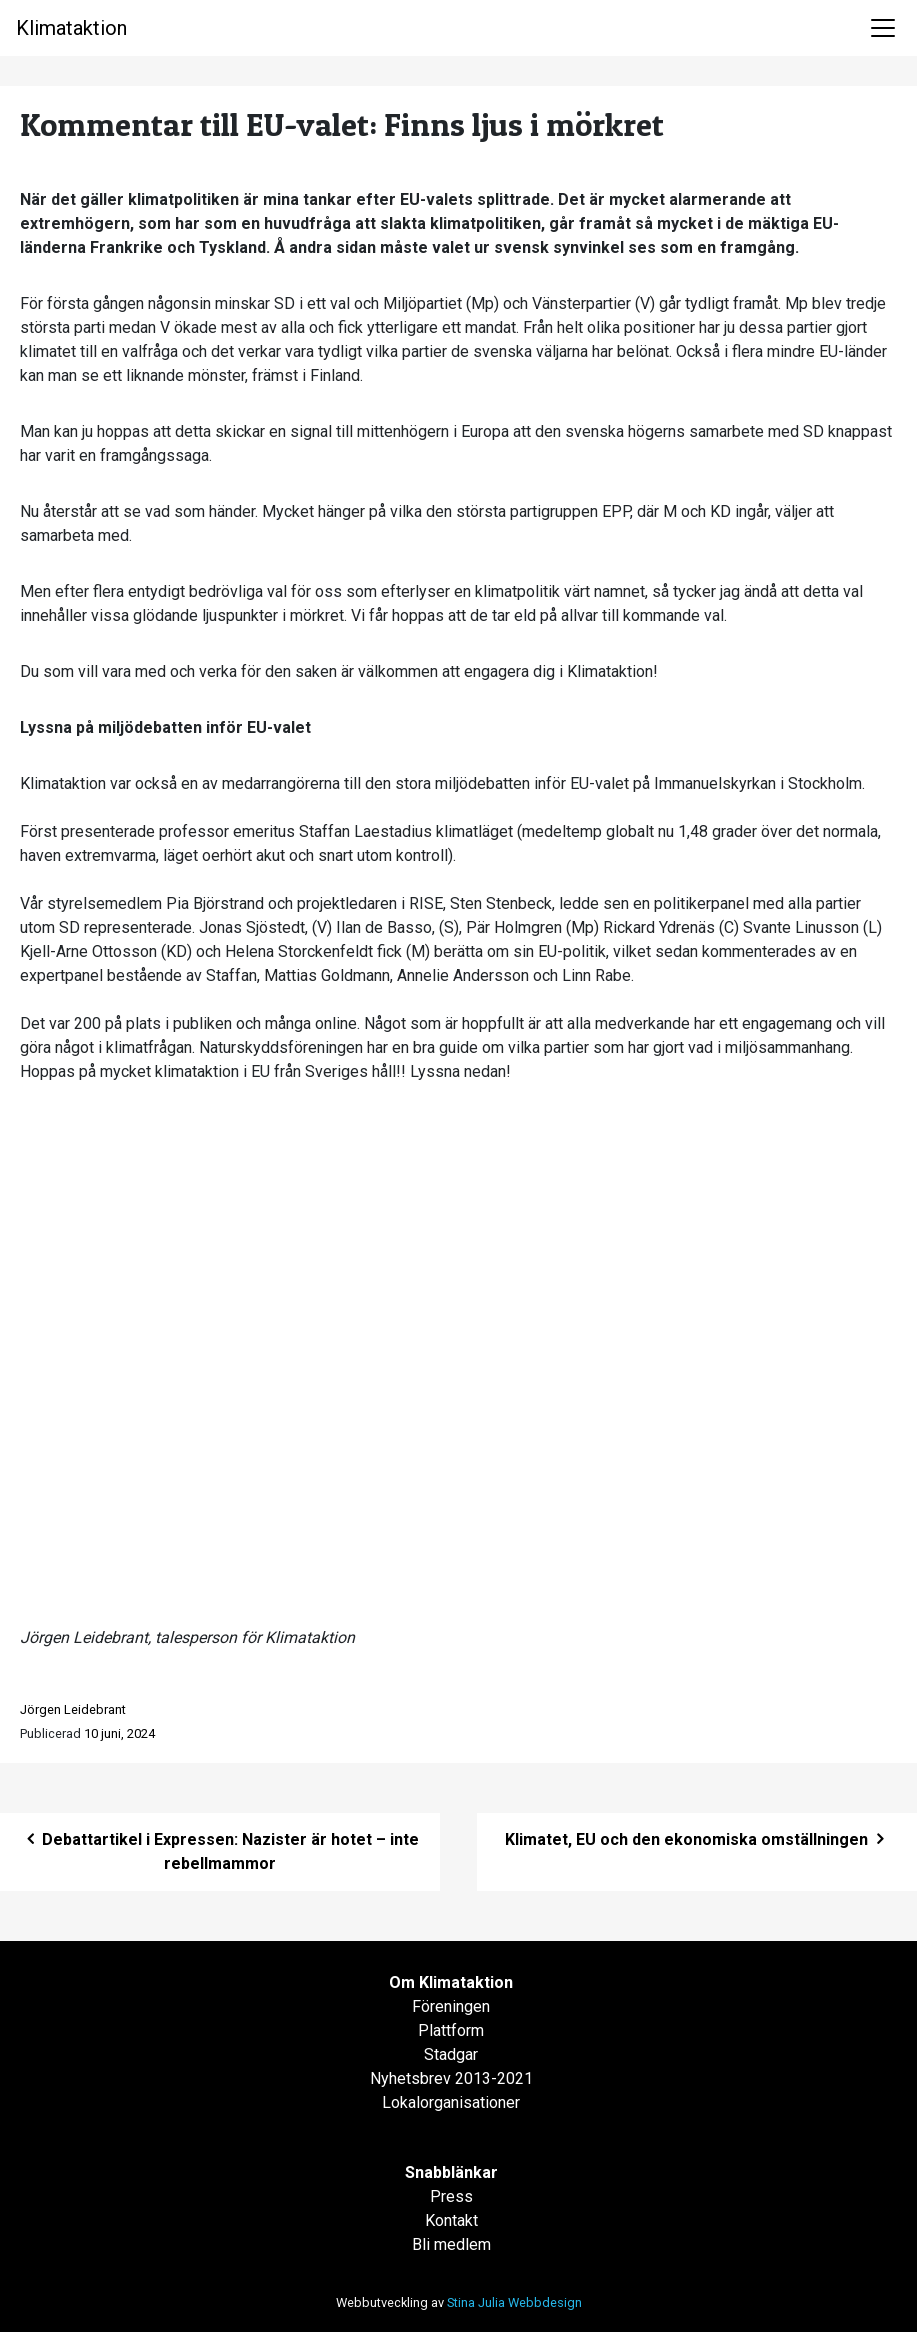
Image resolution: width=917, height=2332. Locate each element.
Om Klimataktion (451, 1982)
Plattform (451, 2030)
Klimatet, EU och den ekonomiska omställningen (696, 1839)
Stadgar (451, 2054)
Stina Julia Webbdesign (514, 2302)
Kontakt (451, 2220)
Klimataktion (71, 28)
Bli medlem (451, 2244)
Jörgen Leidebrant (73, 1709)
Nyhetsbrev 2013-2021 (451, 2078)
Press (451, 2196)
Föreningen (451, 2006)
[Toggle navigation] (883, 28)
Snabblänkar (451, 2172)
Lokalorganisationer (451, 2102)
